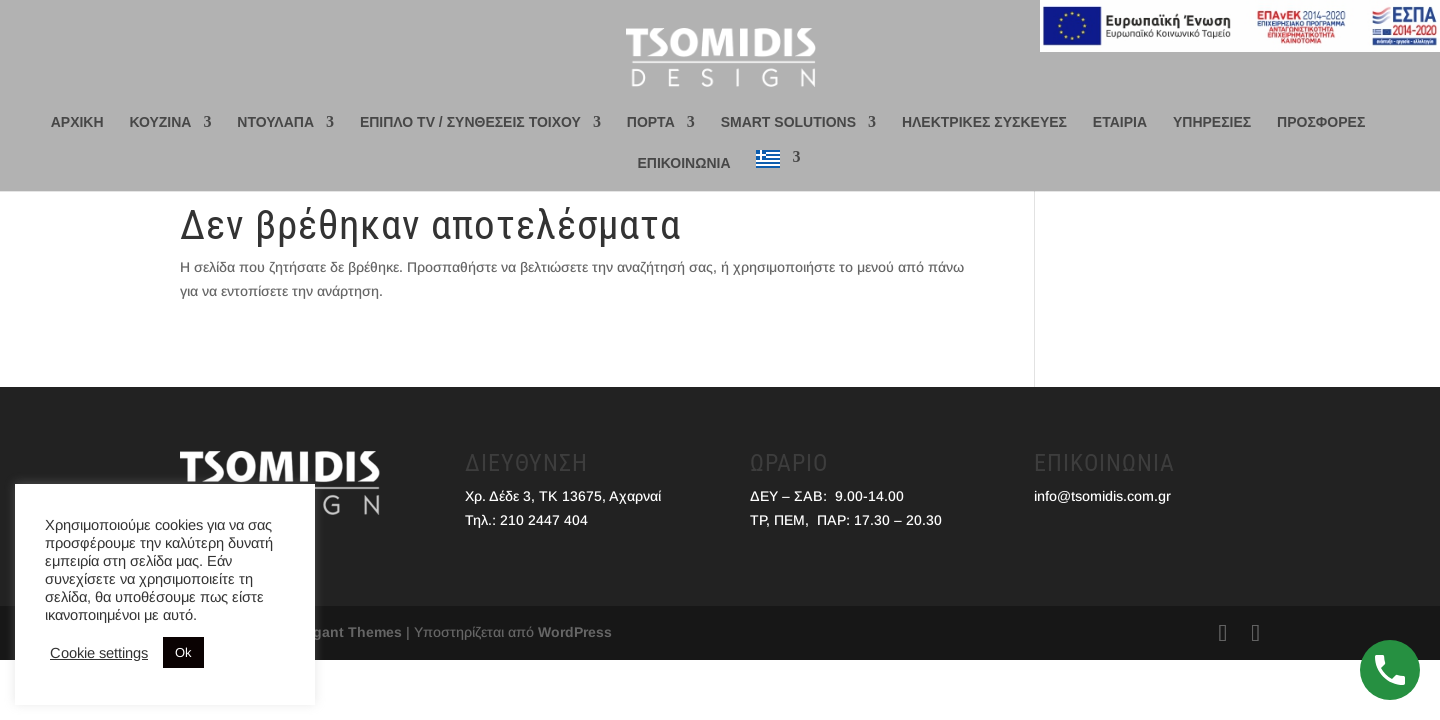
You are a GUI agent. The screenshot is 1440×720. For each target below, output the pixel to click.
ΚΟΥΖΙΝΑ (160, 122)
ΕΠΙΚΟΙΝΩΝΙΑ (684, 163)
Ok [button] (183, 652)
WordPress (575, 632)
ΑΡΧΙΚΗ (77, 122)
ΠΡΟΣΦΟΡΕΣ (1321, 122)
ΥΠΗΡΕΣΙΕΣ (1212, 122)
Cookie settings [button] (99, 653)
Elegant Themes (347, 632)
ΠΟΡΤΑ (651, 122)
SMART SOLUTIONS (788, 122)
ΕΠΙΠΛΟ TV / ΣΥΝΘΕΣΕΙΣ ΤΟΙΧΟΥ (470, 122)
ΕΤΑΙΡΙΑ (1120, 122)
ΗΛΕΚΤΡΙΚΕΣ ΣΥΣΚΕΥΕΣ (984, 122)
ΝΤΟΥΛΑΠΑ (275, 122)
